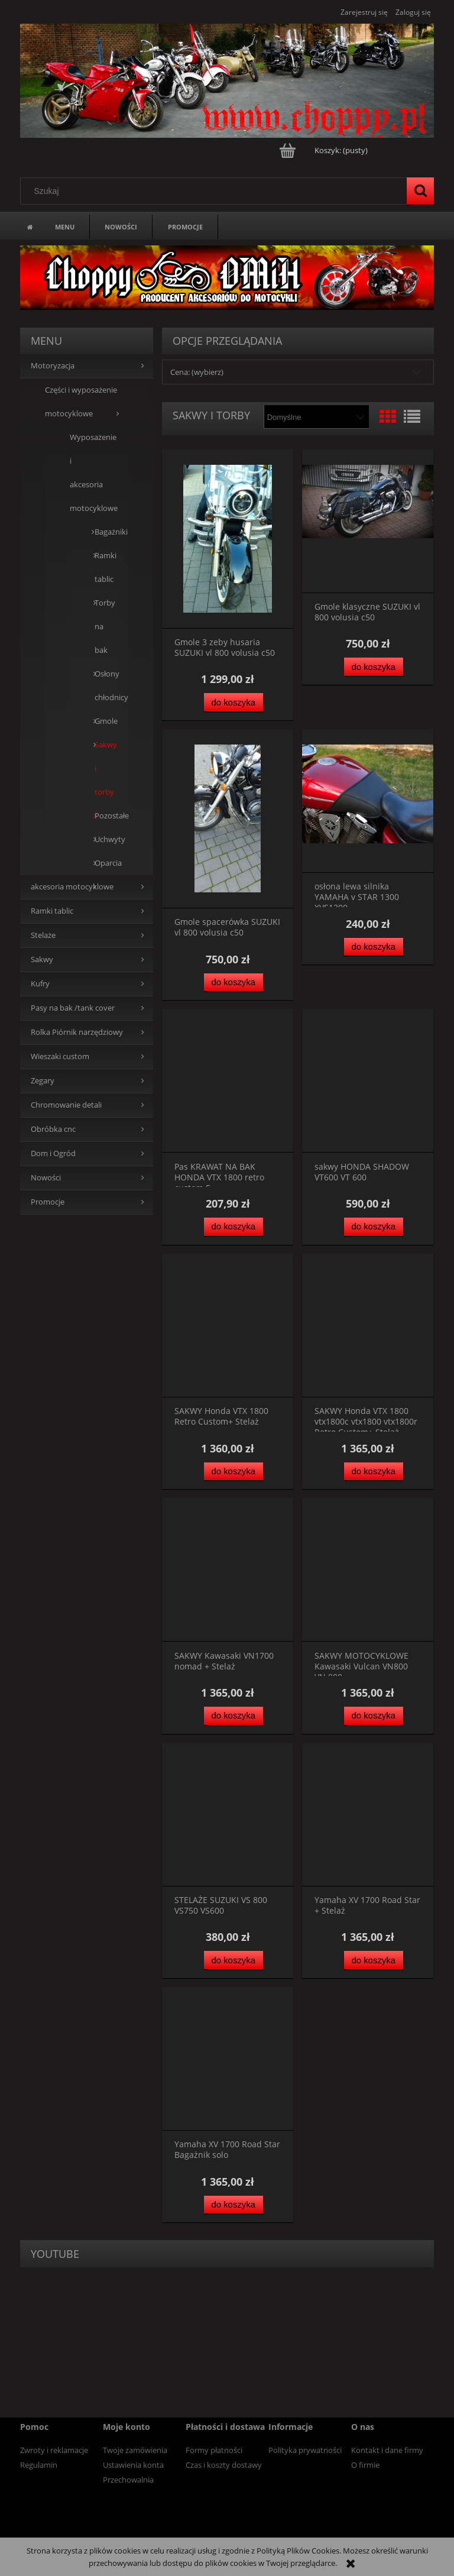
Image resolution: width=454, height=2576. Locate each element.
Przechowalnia (128, 2479)
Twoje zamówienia (135, 2450)
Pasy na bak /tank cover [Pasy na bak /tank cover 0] (73, 1008)
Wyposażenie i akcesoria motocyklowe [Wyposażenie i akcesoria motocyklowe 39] (86, 472)
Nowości (46, 1178)
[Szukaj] (420, 191)
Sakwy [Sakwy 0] (42, 959)
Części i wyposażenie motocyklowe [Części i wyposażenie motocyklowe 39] (81, 402)
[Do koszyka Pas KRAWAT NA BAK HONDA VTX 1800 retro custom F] (233, 1227)
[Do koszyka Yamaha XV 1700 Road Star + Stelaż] (373, 1960)
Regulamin (38, 2465)
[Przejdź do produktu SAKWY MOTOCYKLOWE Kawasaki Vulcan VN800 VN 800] (367, 1570)
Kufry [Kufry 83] (40, 984)
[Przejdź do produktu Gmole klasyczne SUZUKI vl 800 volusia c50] (367, 521)
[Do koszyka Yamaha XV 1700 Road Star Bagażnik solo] (233, 2205)
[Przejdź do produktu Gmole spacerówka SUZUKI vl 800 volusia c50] (227, 818)
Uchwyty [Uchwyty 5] (100, 839)
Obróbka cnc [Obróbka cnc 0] (53, 1129)
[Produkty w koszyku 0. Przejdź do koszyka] (324, 150)
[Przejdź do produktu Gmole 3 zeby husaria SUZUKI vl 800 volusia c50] (227, 539)
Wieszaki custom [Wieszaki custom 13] (60, 1056)
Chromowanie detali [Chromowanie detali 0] (66, 1105)
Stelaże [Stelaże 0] (43, 935)
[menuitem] (64, 226)
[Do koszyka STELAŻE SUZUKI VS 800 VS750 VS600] (233, 1960)
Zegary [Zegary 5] (42, 1081)
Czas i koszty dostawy (224, 2465)
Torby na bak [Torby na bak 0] (100, 626)
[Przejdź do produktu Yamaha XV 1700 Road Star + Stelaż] (367, 1814)
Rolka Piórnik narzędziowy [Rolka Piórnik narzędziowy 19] (77, 1032)
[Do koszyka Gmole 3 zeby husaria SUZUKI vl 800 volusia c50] (233, 702)
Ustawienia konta (133, 2465)
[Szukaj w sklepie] (216, 191)
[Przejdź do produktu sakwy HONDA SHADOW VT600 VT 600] (367, 1081)
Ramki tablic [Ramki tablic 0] (100, 567)
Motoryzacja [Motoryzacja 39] (52, 366)
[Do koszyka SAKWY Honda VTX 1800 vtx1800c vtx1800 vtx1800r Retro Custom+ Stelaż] (373, 1471)
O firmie (365, 2465)
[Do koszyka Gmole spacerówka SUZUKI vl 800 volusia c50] (233, 982)
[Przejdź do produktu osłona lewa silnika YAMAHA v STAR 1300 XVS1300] (367, 801)
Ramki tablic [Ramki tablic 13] (52, 911)
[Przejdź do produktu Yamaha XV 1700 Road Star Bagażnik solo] (227, 2059)
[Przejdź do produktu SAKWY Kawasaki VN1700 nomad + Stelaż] (227, 1570)
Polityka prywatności (305, 2450)
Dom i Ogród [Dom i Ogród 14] (53, 1153)
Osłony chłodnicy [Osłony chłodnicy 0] (100, 686)
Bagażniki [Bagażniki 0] (100, 532)
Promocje (47, 1202)
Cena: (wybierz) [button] (196, 372)
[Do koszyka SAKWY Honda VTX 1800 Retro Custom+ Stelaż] (233, 1471)
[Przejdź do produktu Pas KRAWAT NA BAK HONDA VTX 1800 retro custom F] (227, 1081)
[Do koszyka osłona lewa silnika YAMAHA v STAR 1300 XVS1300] (373, 947)
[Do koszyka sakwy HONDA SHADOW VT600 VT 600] (373, 1227)
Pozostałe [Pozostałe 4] (100, 816)
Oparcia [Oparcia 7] (100, 863)
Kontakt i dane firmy (387, 2450)
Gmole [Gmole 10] (100, 721)
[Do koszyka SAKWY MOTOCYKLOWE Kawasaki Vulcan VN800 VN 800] (373, 1716)
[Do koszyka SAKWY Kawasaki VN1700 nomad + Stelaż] (233, 1716)
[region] (227, 277)
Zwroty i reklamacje (54, 2450)
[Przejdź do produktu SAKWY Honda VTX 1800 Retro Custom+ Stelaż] (227, 1325)
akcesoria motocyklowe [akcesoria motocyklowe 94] (72, 887)
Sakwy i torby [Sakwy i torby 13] (100, 768)
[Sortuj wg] (316, 417)
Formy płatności (214, 2450)
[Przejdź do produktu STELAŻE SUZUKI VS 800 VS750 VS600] (227, 1814)
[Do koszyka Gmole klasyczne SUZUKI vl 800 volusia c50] (373, 667)
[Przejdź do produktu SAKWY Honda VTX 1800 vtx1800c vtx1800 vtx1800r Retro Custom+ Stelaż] (367, 1325)
